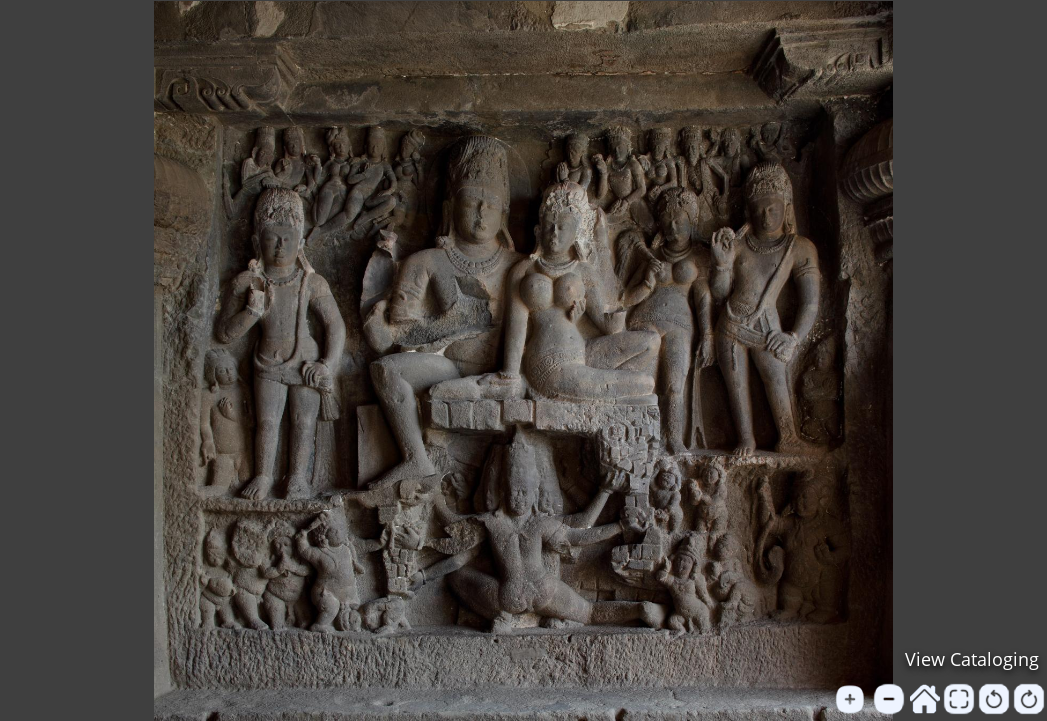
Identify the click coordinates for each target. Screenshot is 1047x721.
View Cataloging (972, 659)
